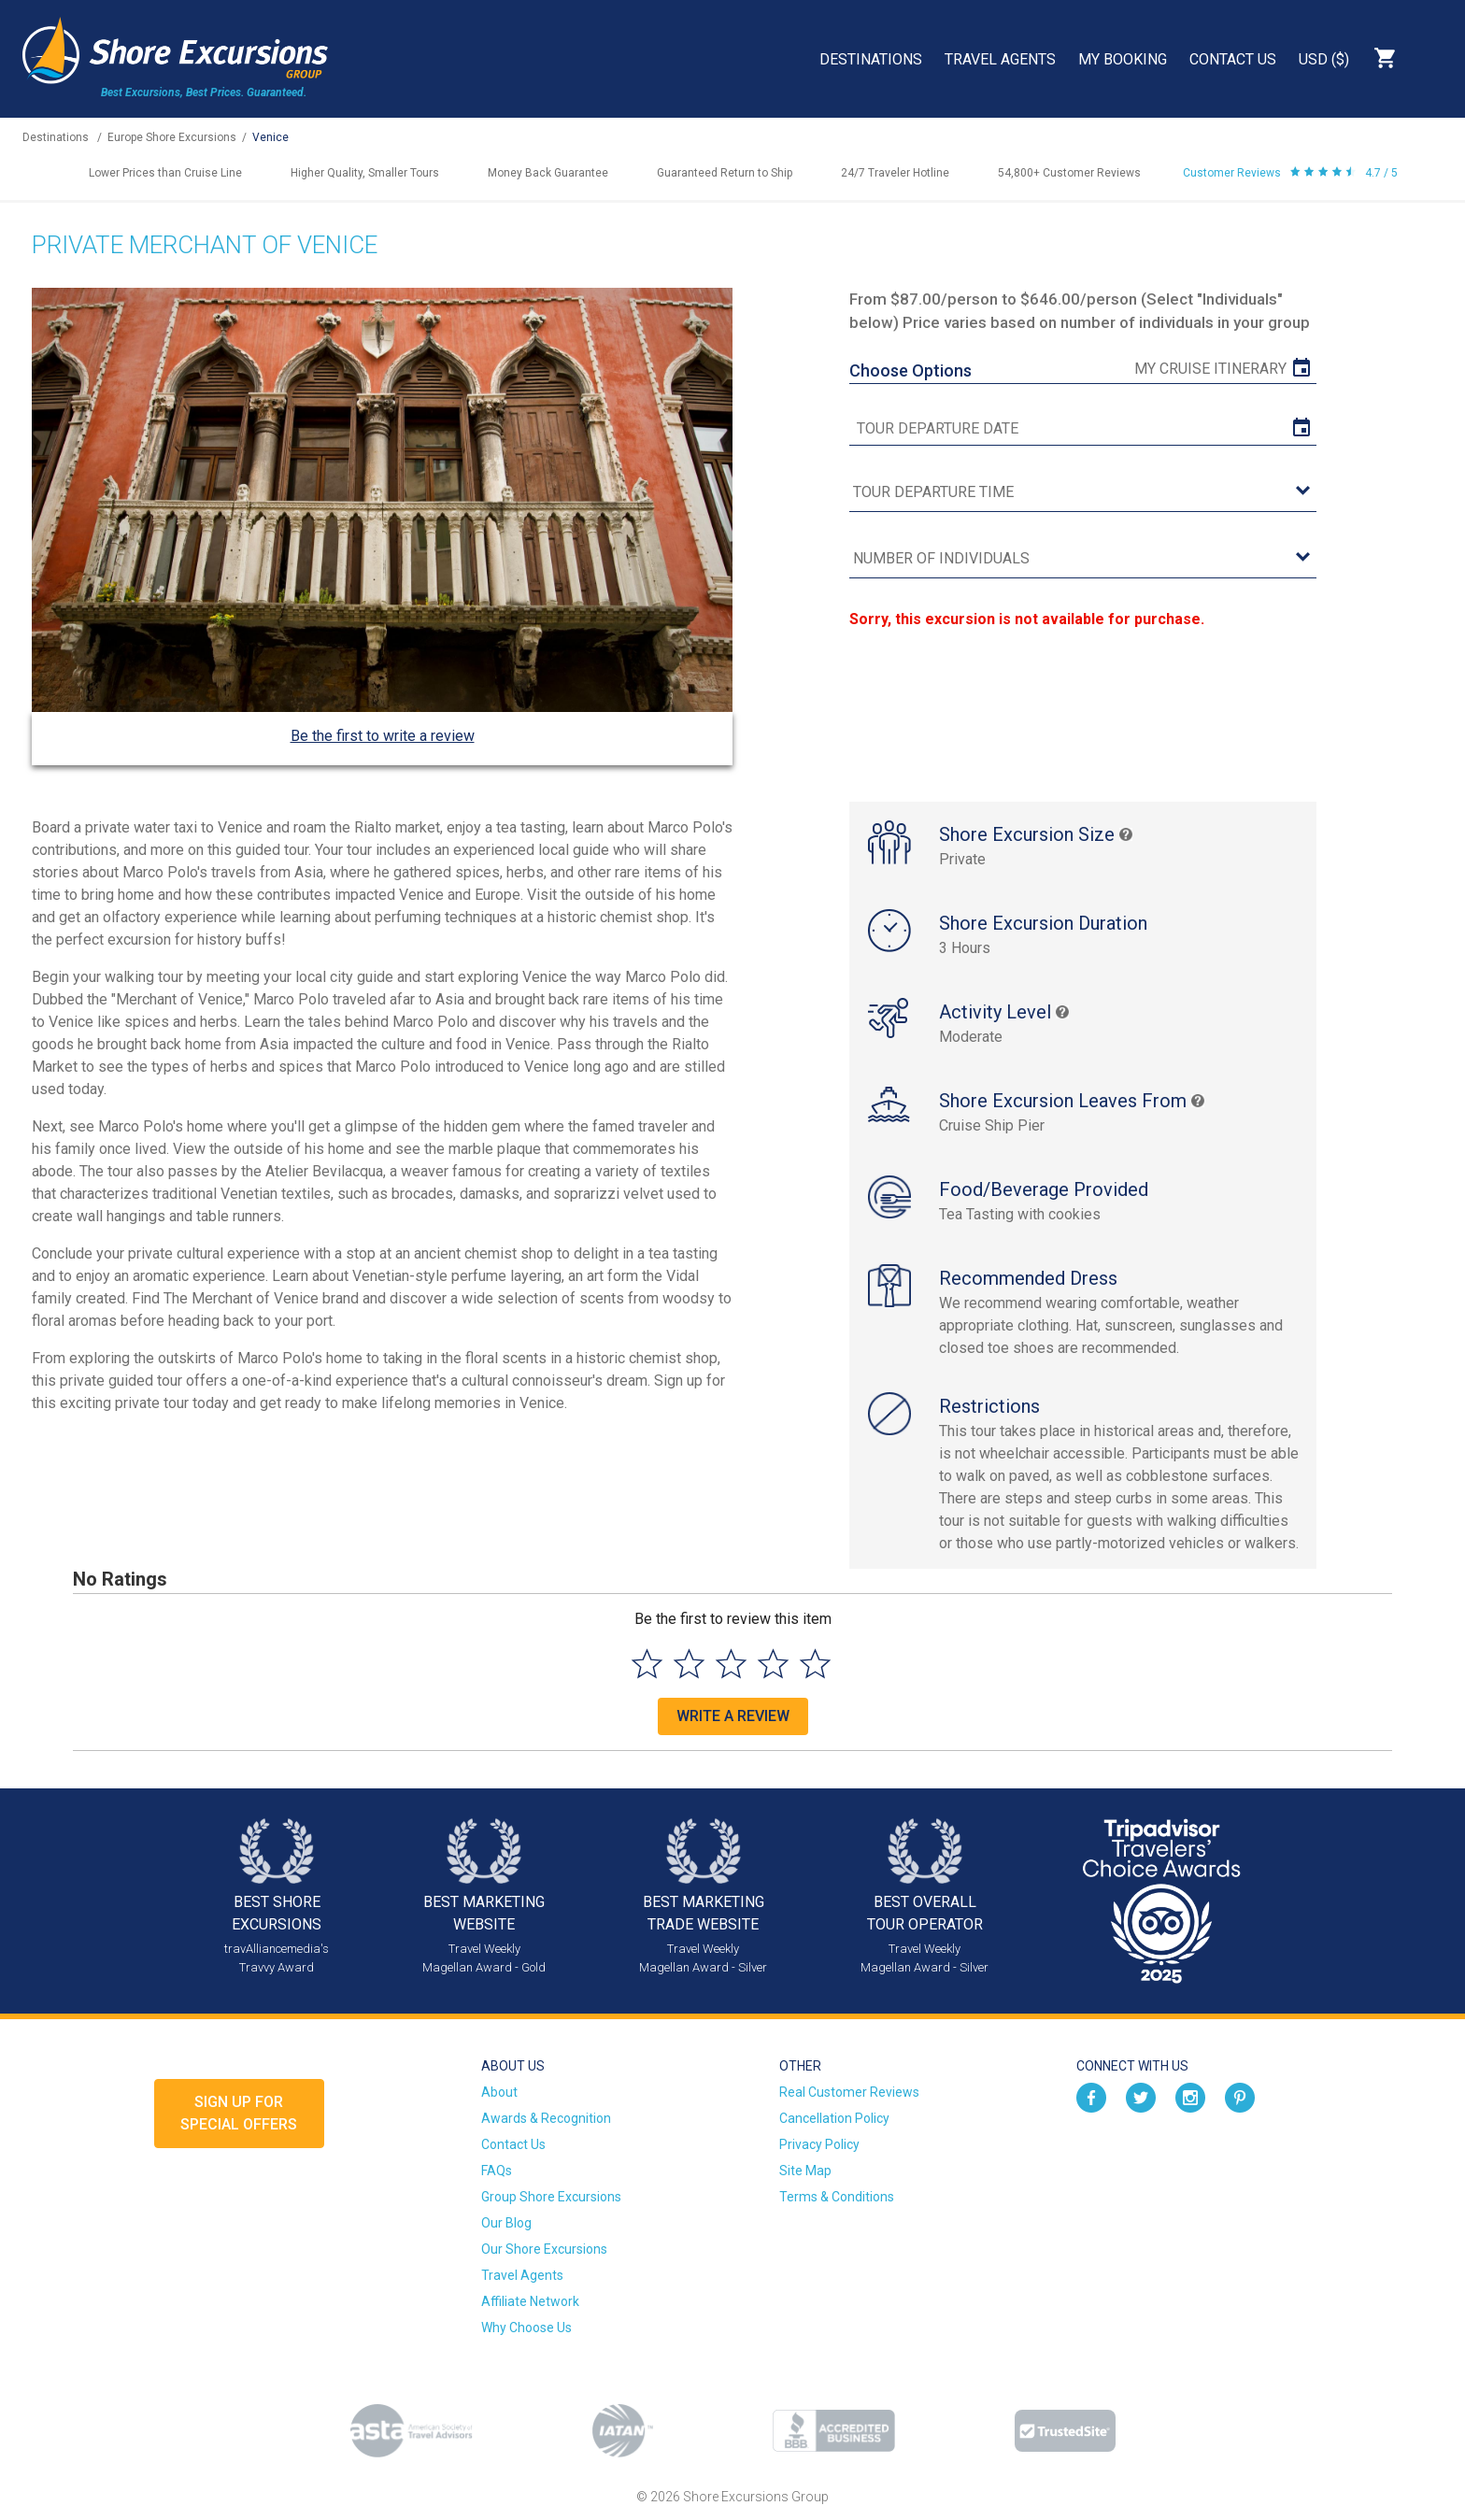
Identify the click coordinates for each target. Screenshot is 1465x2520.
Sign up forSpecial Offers (238, 2113)
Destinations (870, 59)
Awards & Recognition (546, 2118)
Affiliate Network (530, 2301)
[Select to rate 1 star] (647, 1663)
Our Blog (506, 2222)
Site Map (805, 2170)
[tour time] (1082, 493)
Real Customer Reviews (849, 2092)
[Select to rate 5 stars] (815, 1663)
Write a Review (732, 1716)
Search (1433, 58)
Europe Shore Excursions (171, 137)
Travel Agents (1000, 59)
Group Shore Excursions (551, 2196)
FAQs (496, 2170)
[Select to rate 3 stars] (731, 1663)
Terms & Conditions (836, 2196)
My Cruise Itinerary (1210, 368)
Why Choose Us (526, 2327)
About (499, 2092)
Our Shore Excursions (544, 2249)
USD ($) (1324, 59)
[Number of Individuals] (1082, 559)
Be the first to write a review (383, 736)
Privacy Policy (819, 2144)
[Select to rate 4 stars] (773, 1663)
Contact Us (1232, 59)
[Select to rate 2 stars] (689, 1663)
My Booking (1122, 59)
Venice (270, 137)
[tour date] (1082, 429)
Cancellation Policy (834, 2118)
